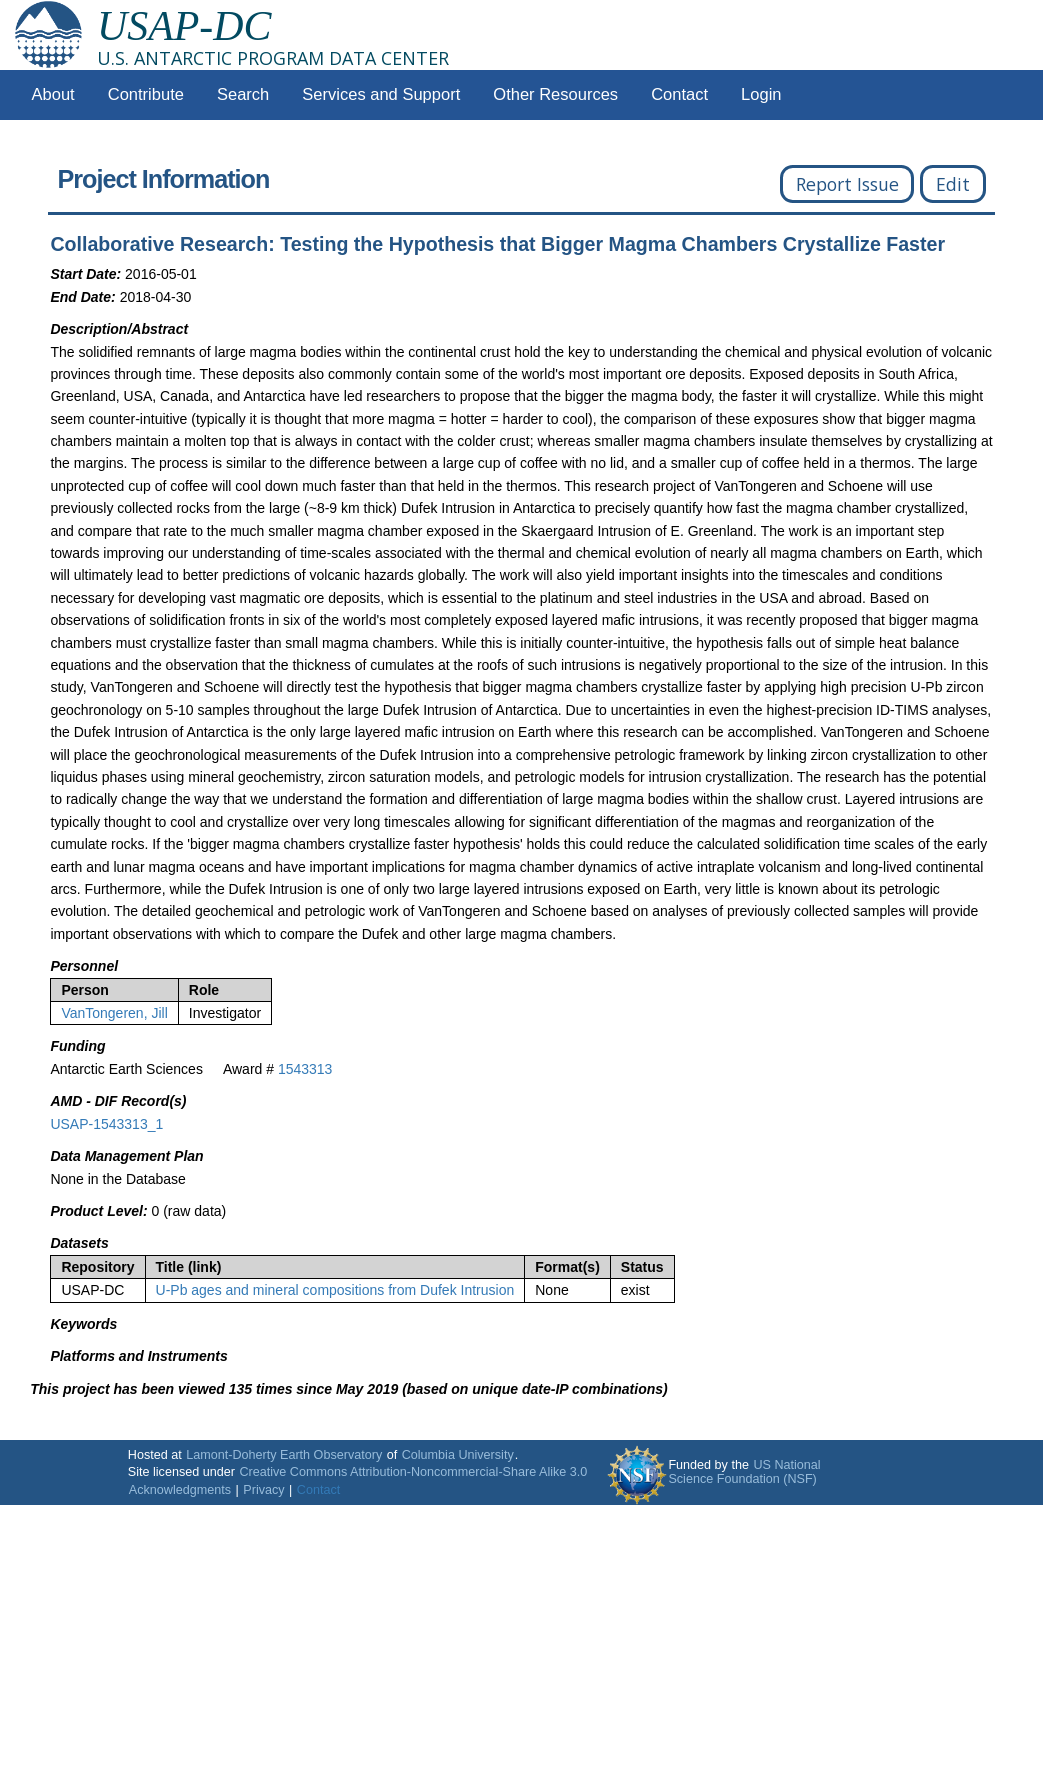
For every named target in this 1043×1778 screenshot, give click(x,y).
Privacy (263, 1490)
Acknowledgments (180, 1490)
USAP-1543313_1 (106, 1124)
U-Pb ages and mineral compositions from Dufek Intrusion (335, 1290)
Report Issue (847, 184)
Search (243, 94)
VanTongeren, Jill (114, 1013)
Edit (953, 184)
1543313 (305, 1069)
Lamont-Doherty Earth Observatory (284, 1455)
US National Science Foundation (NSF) (744, 1472)
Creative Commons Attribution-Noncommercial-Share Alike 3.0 (413, 1472)
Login (761, 94)
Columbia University (458, 1455)
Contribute (146, 94)
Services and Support (381, 94)
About (53, 94)
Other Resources (555, 94)
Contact (679, 94)
